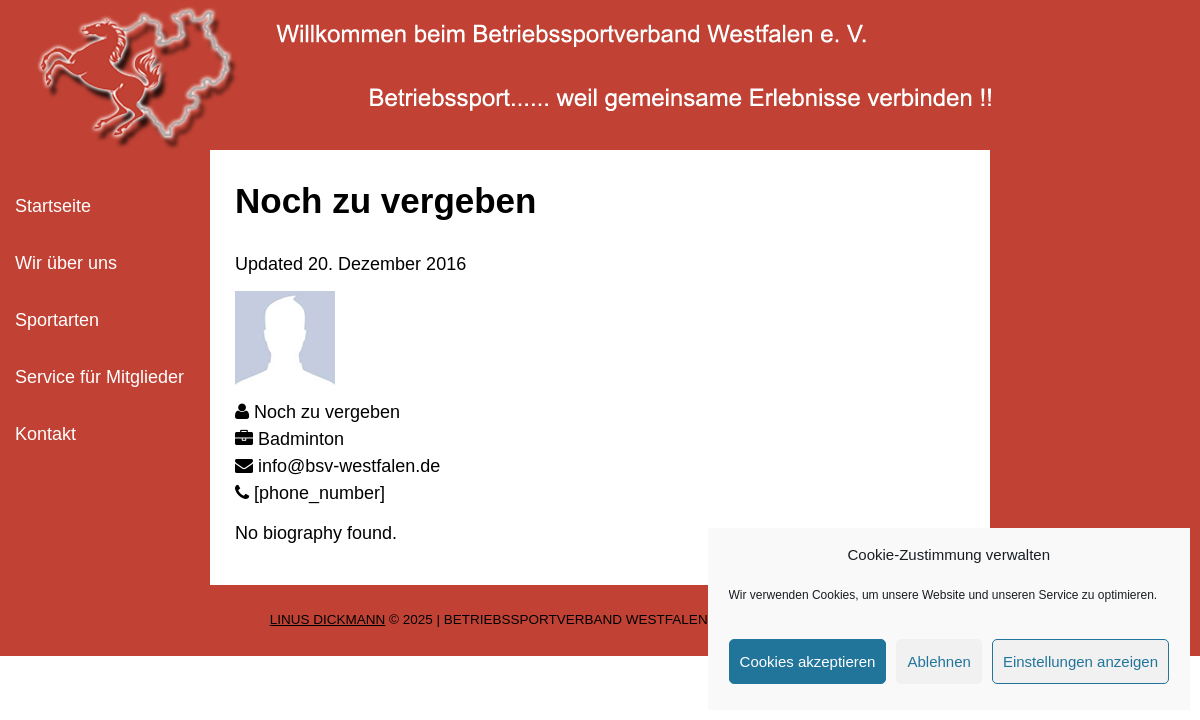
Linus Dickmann (328, 619)
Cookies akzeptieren (808, 661)
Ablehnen (938, 661)
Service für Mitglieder (99, 377)
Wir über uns (66, 263)
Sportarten (57, 320)
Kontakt (45, 434)
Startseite (53, 206)
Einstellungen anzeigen (1080, 661)
